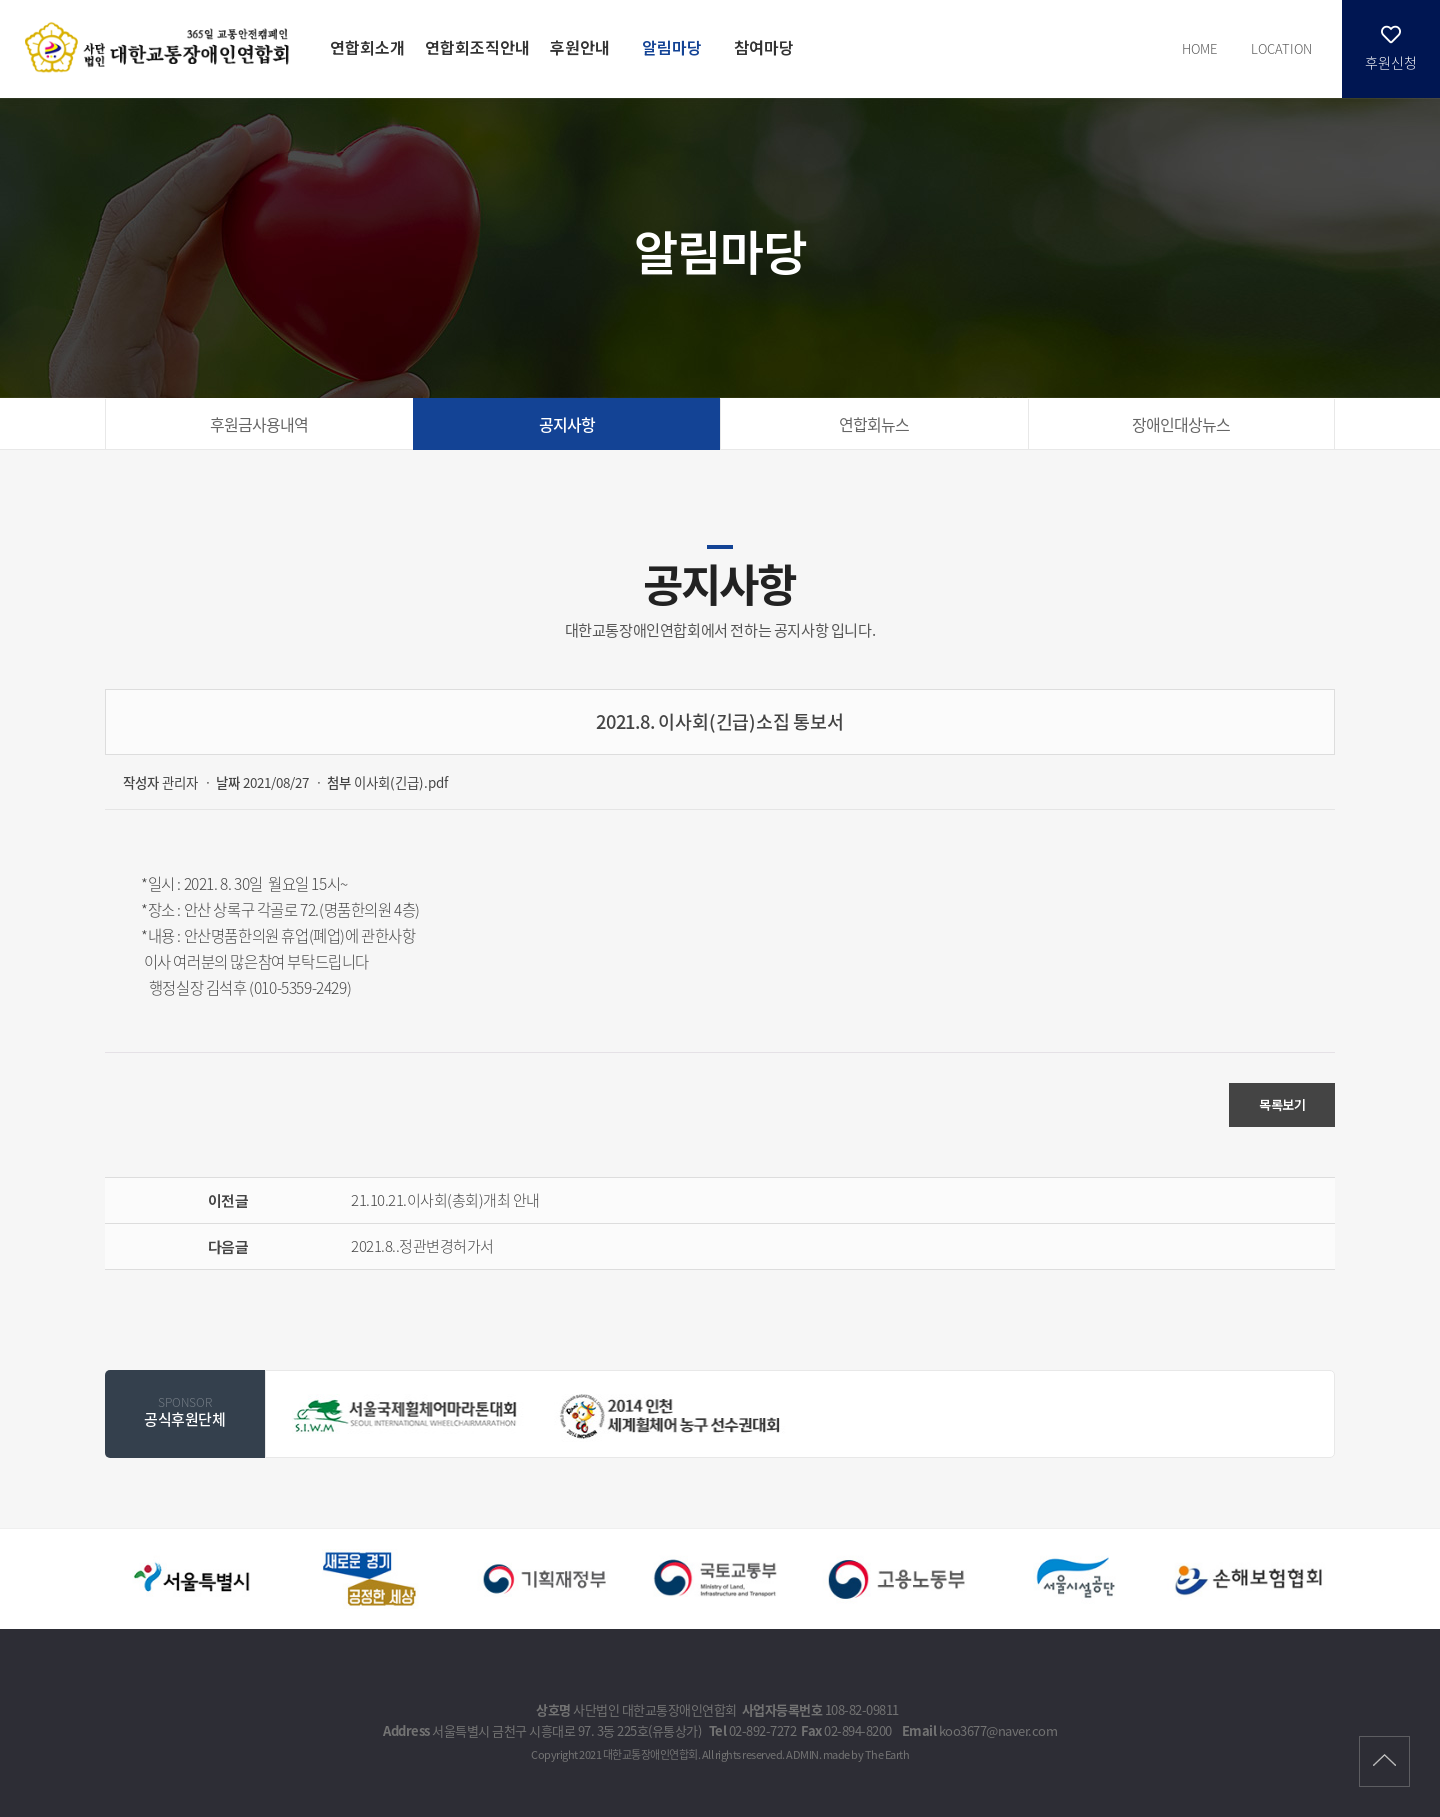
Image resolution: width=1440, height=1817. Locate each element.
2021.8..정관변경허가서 (422, 1246)
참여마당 (764, 47)
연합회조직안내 (477, 47)
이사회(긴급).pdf (401, 782)
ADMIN (802, 1754)
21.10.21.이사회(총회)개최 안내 (445, 1200)
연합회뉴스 (874, 424)
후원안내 (580, 47)
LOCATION (1281, 48)
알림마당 (672, 47)
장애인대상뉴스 (1181, 424)
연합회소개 (367, 47)
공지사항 (567, 424)
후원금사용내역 (259, 424)
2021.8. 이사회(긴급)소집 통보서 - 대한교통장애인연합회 (160, 47)
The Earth (887, 1754)
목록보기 (1282, 1104)
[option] (407, 1415)
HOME (1199, 48)
